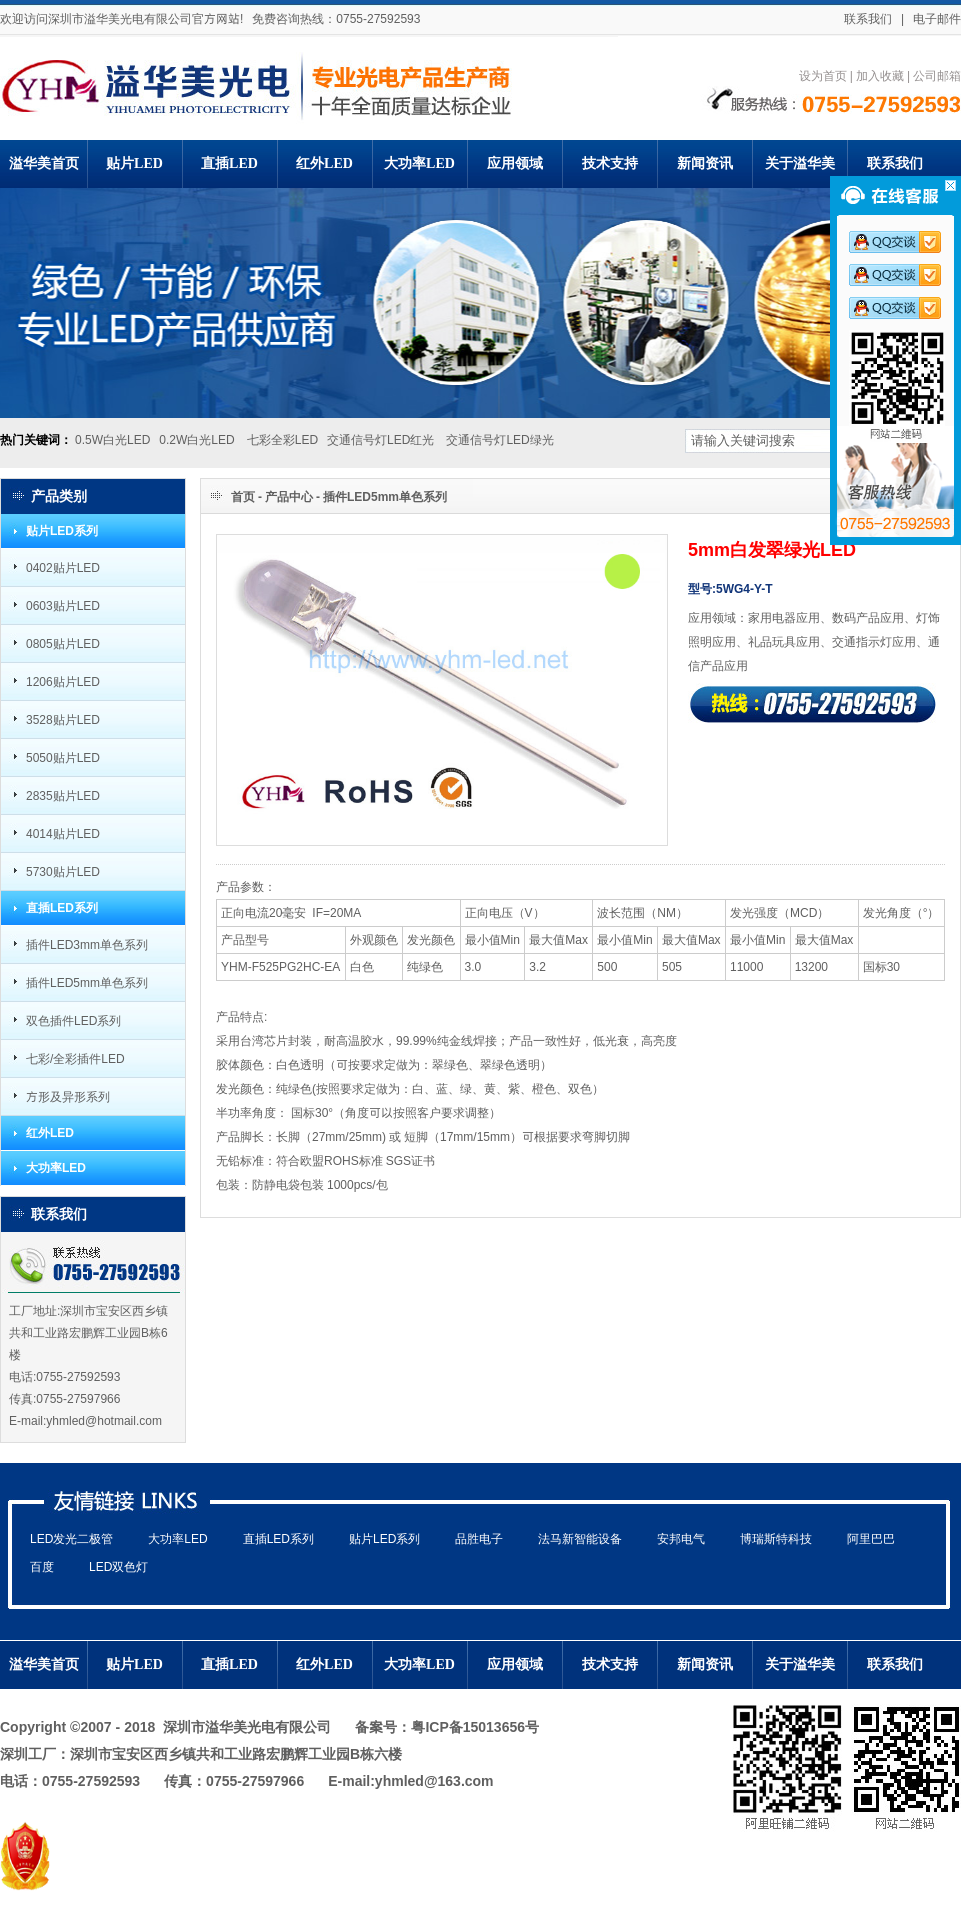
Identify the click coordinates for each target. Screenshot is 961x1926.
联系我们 (868, 18)
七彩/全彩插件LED (75, 1058)
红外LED (50, 1133)
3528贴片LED (63, 719)
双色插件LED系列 (73, 1020)
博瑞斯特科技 (776, 1538)
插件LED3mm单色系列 (87, 944)
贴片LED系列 (62, 531)
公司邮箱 (937, 75)
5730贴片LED (63, 871)
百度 (42, 1566)
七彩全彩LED (282, 439)
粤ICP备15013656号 (475, 1727)
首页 (243, 496)
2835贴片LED (63, 795)
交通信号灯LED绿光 (499, 439)
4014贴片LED (63, 833)
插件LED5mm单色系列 (87, 982)
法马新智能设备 (580, 1538)
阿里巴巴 (871, 1538)
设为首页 (823, 75)
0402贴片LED (63, 567)
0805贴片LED (63, 643)
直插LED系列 (62, 908)
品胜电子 (479, 1538)
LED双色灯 (118, 1566)
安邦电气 (681, 1538)
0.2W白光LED (196, 439)
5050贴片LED (63, 757)
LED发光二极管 (71, 1538)
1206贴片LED (63, 681)
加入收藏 (880, 75)
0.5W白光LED (112, 439)
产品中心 (289, 496)
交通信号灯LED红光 (382, 439)
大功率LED (56, 1168)
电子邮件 (937, 18)
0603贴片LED (63, 605)
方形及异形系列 (68, 1096)
